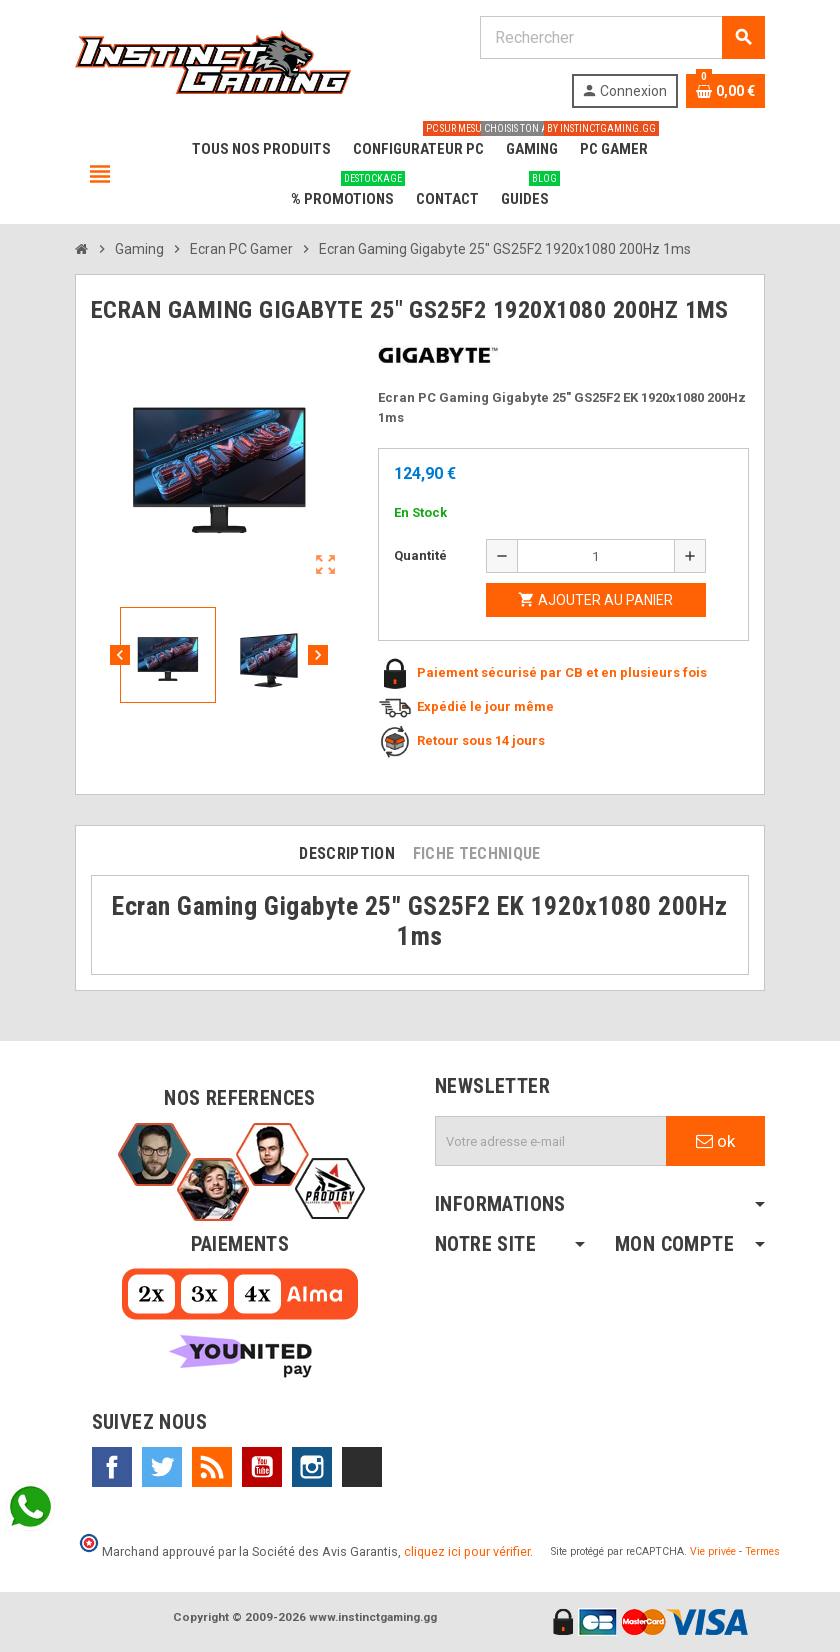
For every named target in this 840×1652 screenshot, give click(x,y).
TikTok (362, 1467)
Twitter (162, 1467)
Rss (212, 1467)
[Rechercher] (622, 37)
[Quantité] (596, 556)
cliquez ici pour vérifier (467, 1551)
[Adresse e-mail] (551, 1141)
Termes (762, 1551)
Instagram (312, 1467)
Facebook (112, 1467)
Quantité (420, 555)
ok (715, 1141)
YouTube (262, 1467)
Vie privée (713, 1551)
